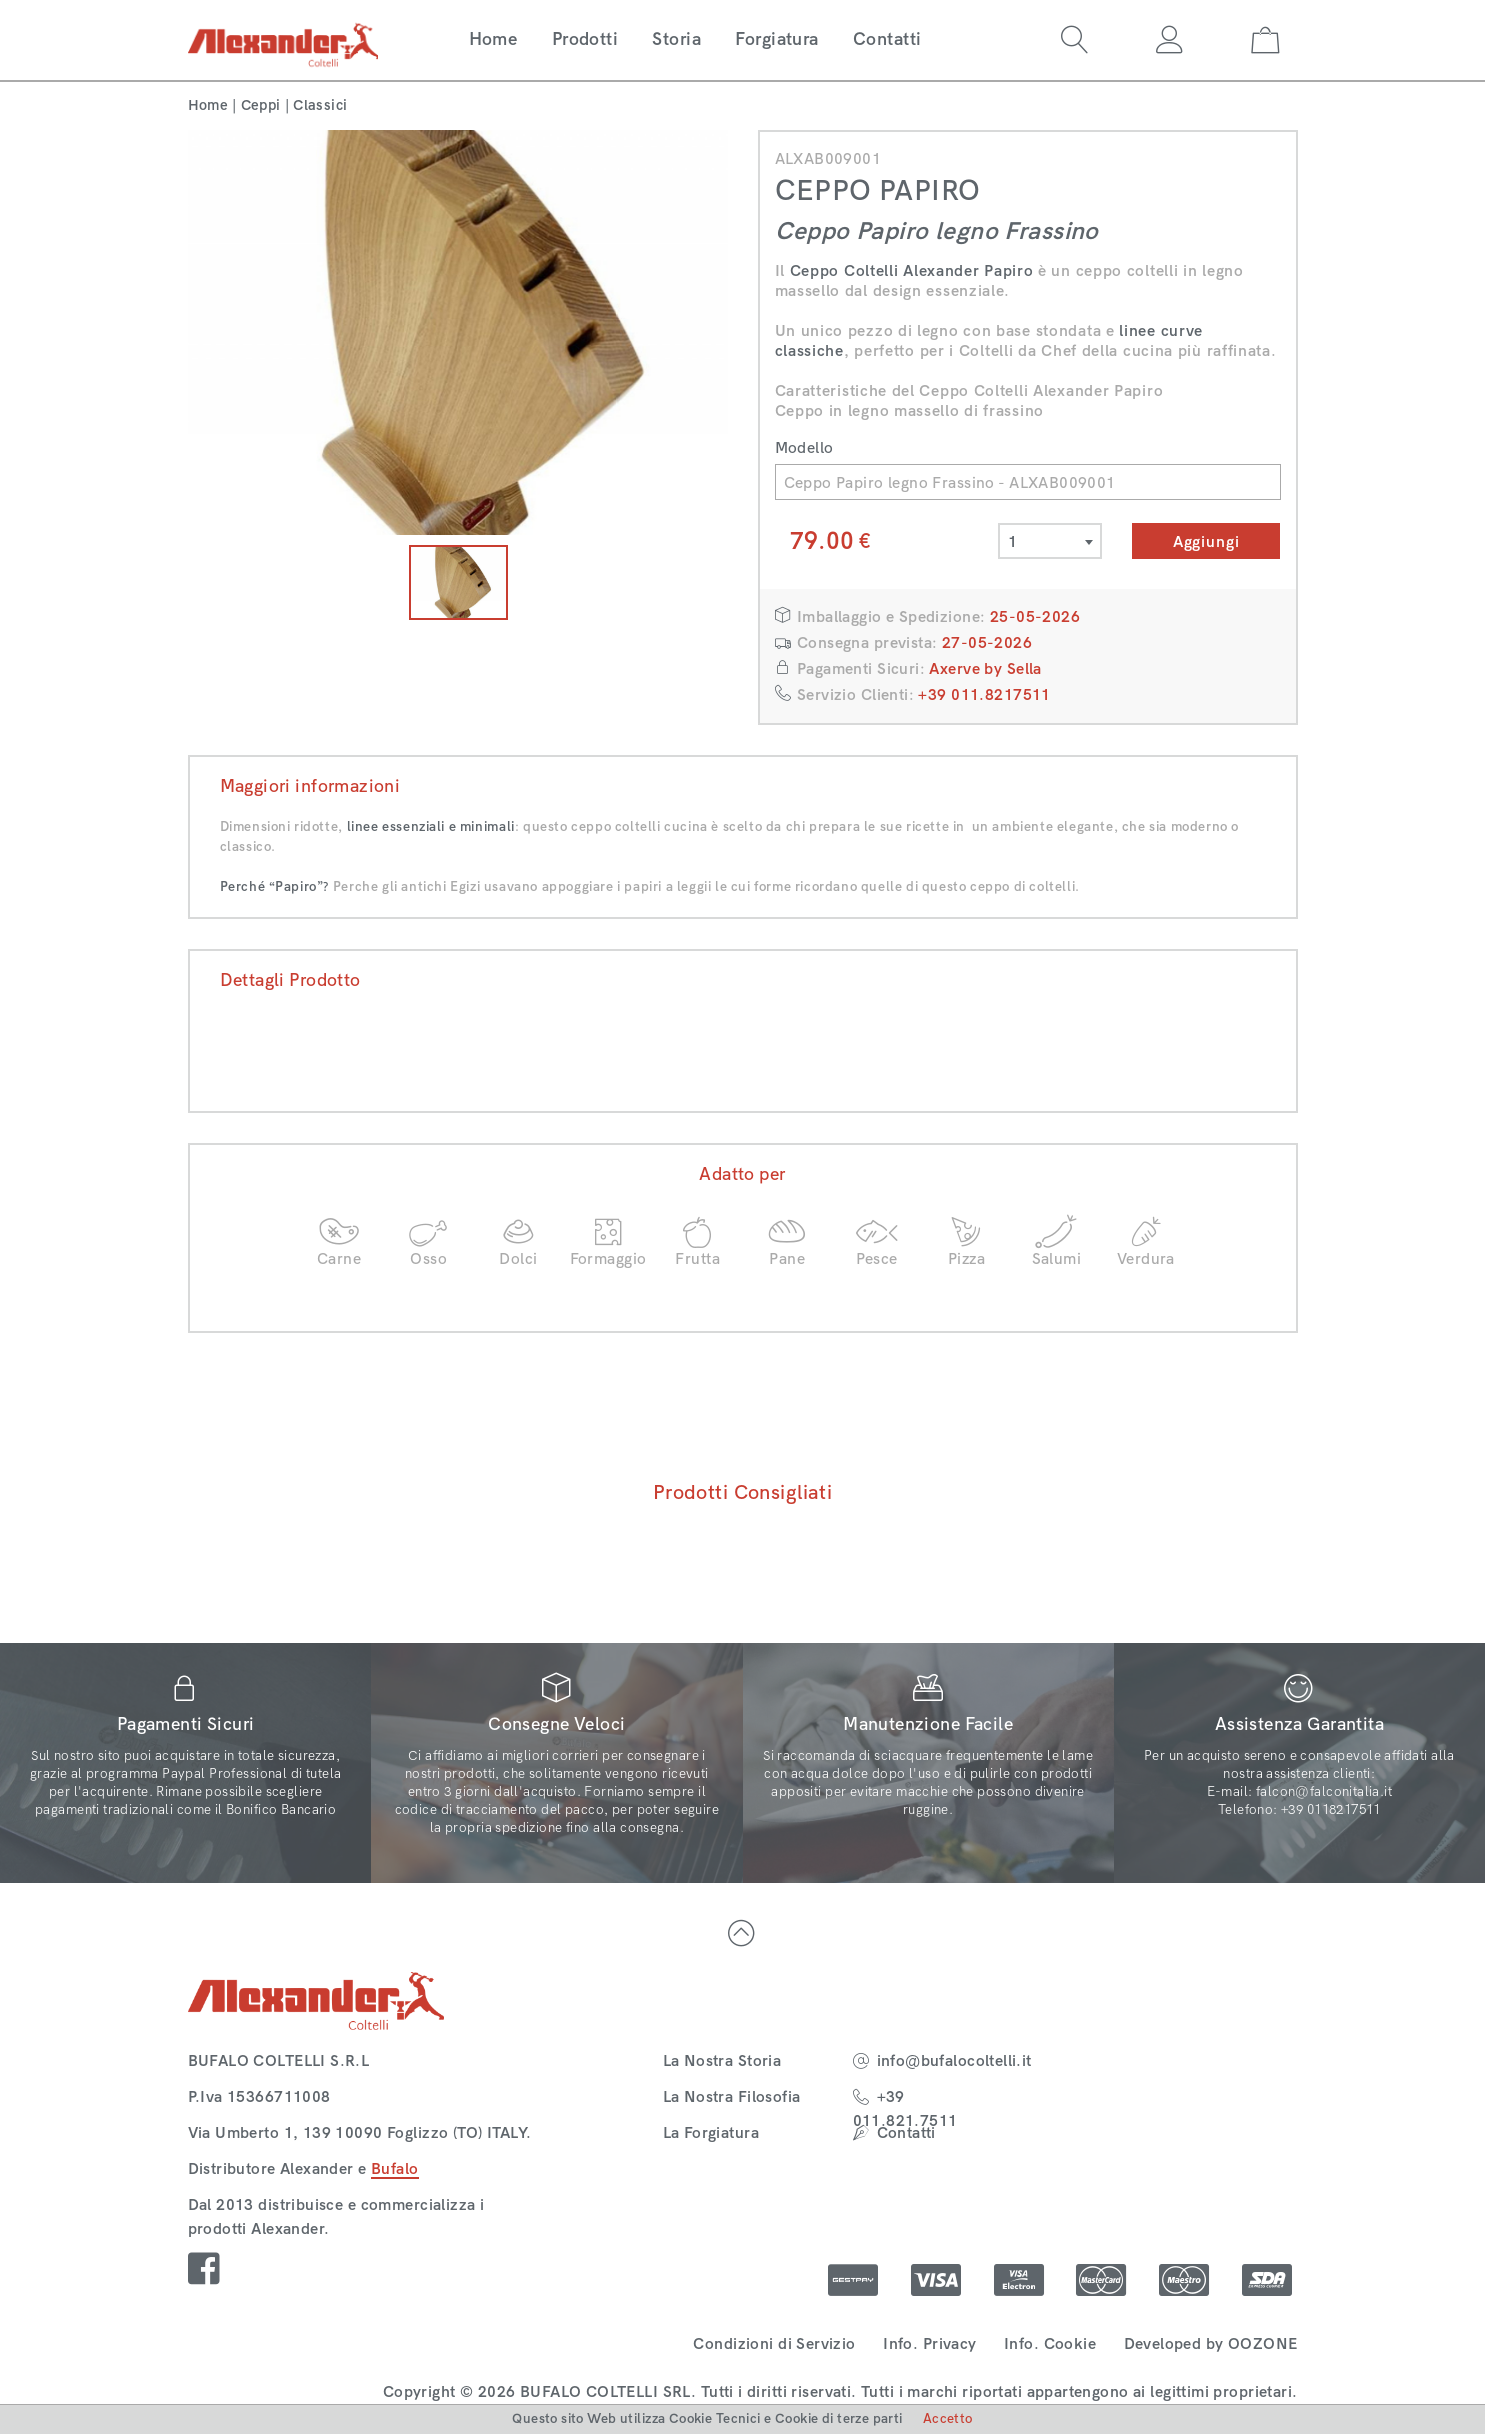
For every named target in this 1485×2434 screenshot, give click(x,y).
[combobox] (1050, 541)
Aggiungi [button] (1206, 541)
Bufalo (395, 2168)
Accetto (948, 2418)
